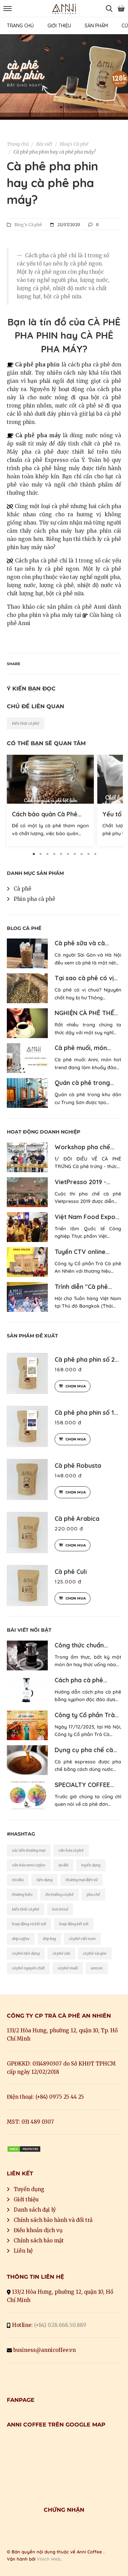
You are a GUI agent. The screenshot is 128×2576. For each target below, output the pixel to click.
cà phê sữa (61, 1953)
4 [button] (54, 853)
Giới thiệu (26, 2199)
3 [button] (47, 853)
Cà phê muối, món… (83, 1048)
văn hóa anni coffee (28, 1865)
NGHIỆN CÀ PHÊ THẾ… (86, 1013)
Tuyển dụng (29, 2189)
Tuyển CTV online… (82, 1252)
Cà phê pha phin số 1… (86, 1412)
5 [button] (60, 853)
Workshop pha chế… (84, 1147)
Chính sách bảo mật (39, 2240)
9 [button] (88, 853)
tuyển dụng (90, 1865)
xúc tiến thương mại (28, 1850)
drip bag (49, 1938)
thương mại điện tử (81, 1879)
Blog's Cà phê (74, 144)
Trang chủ (18, 144)
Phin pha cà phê (34, 899)
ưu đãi (63, 1865)
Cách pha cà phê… (81, 1680)
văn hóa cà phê (71, 1850)
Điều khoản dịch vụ (38, 2230)
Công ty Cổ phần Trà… (87, 1715)
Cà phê (22, 888)
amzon (97, 1968)
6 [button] (67, 853)
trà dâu (18, 1879)
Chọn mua (72, 1386)
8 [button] (81, 853)
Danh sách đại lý (35, 2209)
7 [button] (74, 853)
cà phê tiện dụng (26, 1953)
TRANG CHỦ (20, 26)
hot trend (60, 1909)
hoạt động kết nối (73, 1923)
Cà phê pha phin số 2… (87, 1359)
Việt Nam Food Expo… (87, 1217)
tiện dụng (45, 1879)
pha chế (93, 1894)
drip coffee (21, 1938)
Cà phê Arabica (77, 1519)
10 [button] (94, 853)
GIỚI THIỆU (59, 26)
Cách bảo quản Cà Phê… (47, 814)
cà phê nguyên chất (28, 1968)
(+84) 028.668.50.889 (60, 2325)
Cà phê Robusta (78, 1466)
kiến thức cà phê (25, 723)
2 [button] (67, 106)
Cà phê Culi (71, 1572)
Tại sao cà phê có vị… (86, 978)
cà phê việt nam (82, 1938)
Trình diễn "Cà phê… (83, 1287)
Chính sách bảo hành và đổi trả (53, 2220)
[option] (64, 77)
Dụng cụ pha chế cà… (86, 1750)
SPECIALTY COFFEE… (84, 1785)
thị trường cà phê (59, 1894)
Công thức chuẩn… (81, 1645)
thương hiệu (22, 1894)
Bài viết (44, 144)
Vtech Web (48, 2559)
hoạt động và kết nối (29, 1923)
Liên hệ (23, 2251)
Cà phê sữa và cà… (82, 943)
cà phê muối (68, 1968)
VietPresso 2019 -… (82, 1182)
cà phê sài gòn (94, 1953)
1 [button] (60, 106)
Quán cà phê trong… (84, 1083)
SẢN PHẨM (96, 26)
